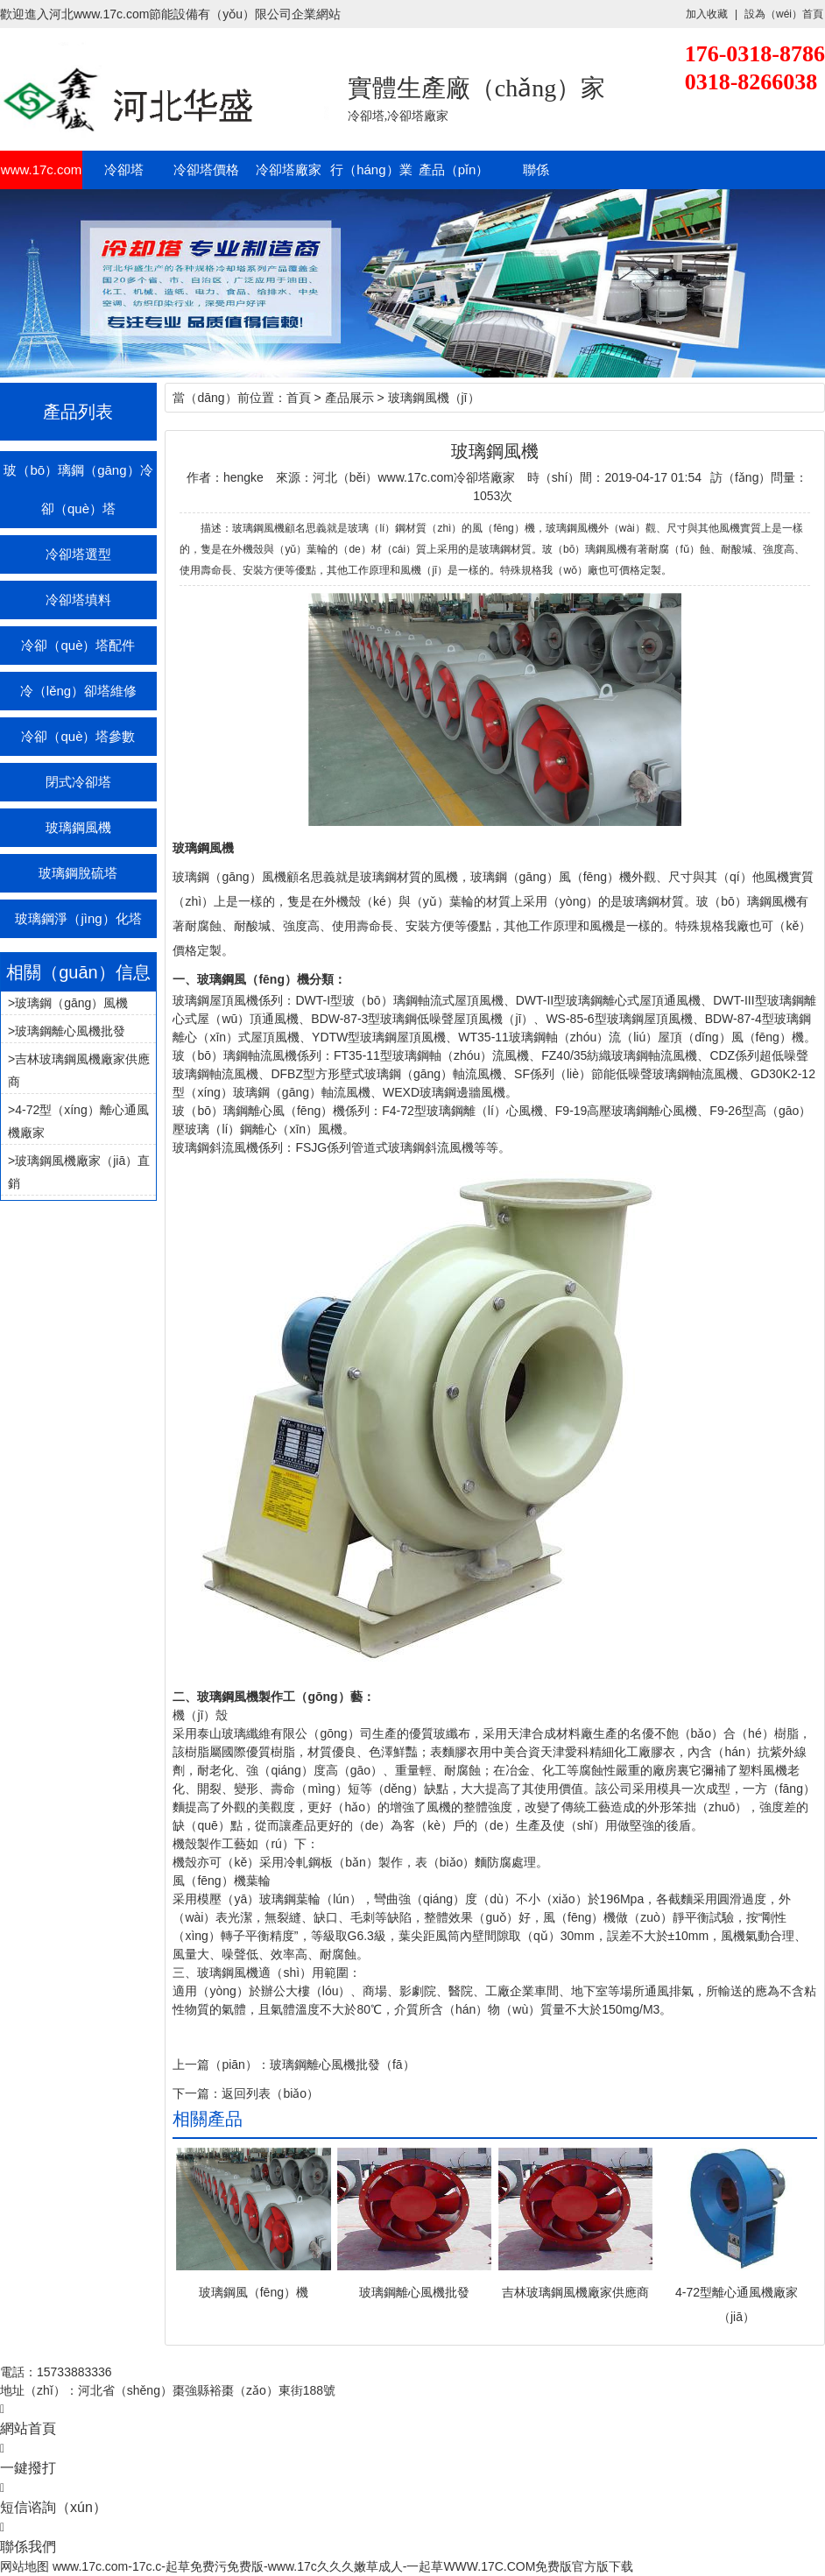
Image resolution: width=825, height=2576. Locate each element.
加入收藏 (707, 14)
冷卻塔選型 (78, 554)
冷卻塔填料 (78, 599)
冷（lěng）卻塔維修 (78, 690)
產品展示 (349, 398)
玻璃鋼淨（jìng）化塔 (78, 918)
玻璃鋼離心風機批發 (70, 1031)
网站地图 (24, 2566)
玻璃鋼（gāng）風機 (71, 1003)
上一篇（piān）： (221, 2064)
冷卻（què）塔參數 (78, 736)
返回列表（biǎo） (270, 2093)
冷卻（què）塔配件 (78, 645)
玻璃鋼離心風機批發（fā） (342, 2064)
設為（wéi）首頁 (783, 14)
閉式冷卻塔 (78, 781)
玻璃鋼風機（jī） (434, 398)
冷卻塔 (124, 169)
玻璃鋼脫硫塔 (78, 872)
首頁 (298, 398)
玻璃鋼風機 (78, 827)
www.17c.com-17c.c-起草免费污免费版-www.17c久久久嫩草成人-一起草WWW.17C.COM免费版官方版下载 (343, 2566)
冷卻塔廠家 (288, 169)
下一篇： (197, 2093)
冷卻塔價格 (206, 169)
